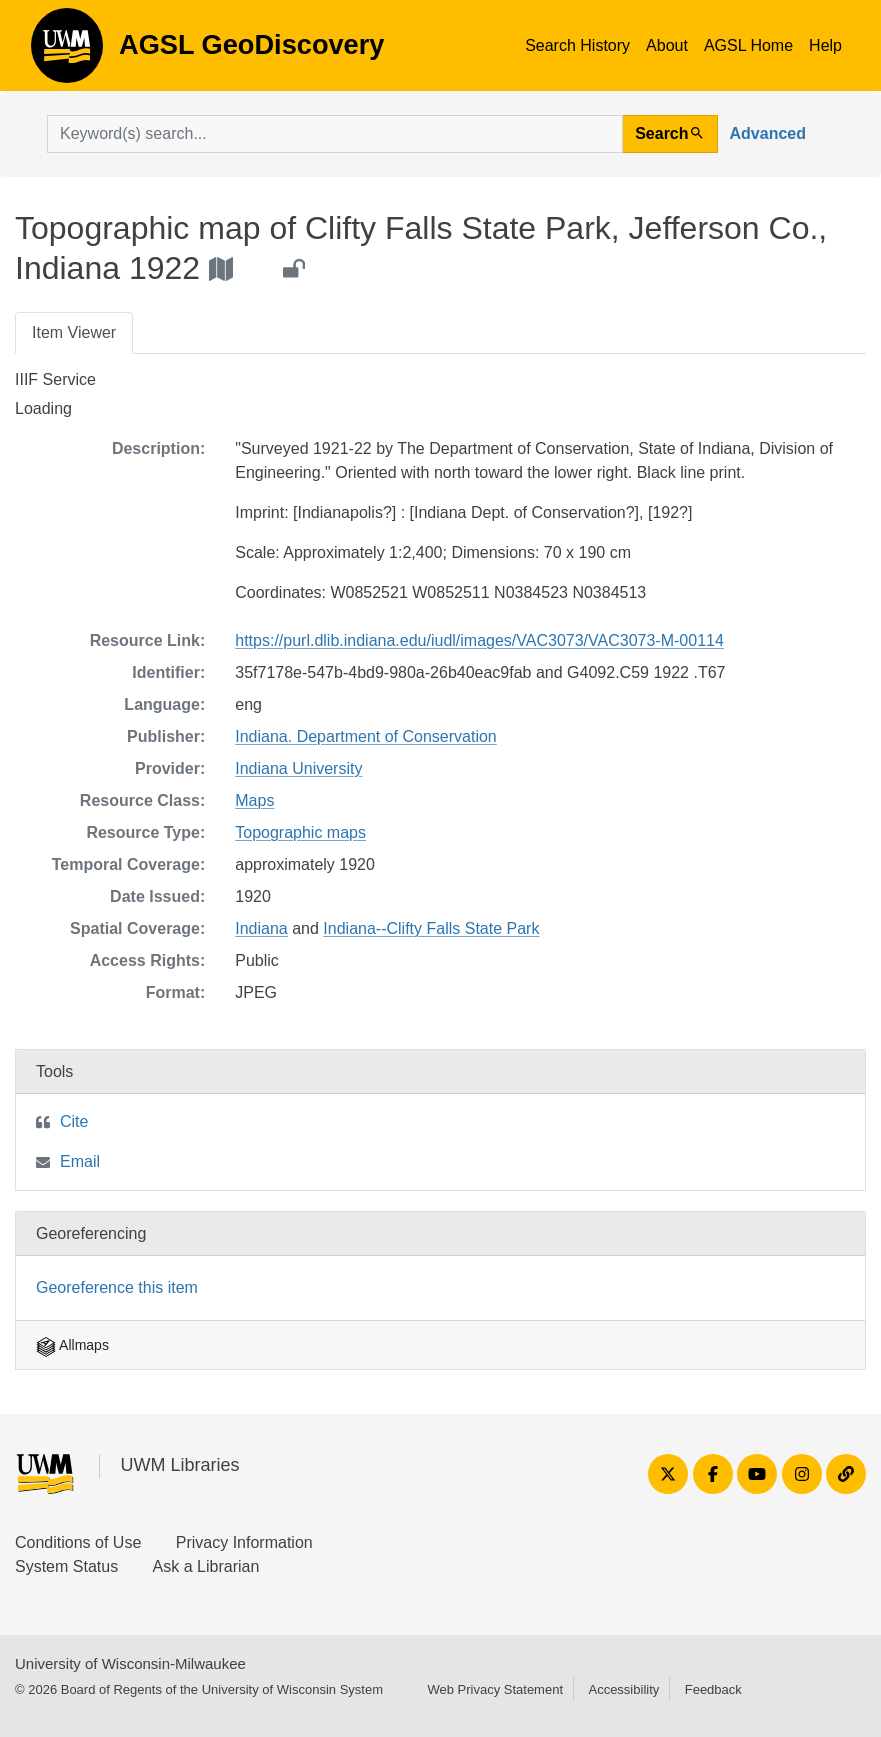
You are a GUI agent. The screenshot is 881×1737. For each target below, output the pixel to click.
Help (825, 45)
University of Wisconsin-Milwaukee (130, 1663)
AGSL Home (748, 45)
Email (80, 1161)
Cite (74, 1121)
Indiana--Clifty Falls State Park (431, 928)
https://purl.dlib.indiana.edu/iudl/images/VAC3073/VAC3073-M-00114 (479, 640)
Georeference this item (117, 1287)
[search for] (335, 134)
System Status (66, 1566)
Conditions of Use (78, 1542)
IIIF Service (55, 379)
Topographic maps (300, 832)
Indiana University (298, 768)
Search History (577, 45)
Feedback (713, 1689)
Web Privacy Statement (495, 1689)
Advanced (768, 133)
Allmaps (72, 1345)
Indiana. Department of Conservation (365, 736)
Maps (254, 800)
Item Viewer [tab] (74, 332)
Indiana (261, 928)
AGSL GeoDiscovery (67, 52)
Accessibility (623, 1689)
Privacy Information (244, 1542)
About (667, 45)
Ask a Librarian (206, 1566)
